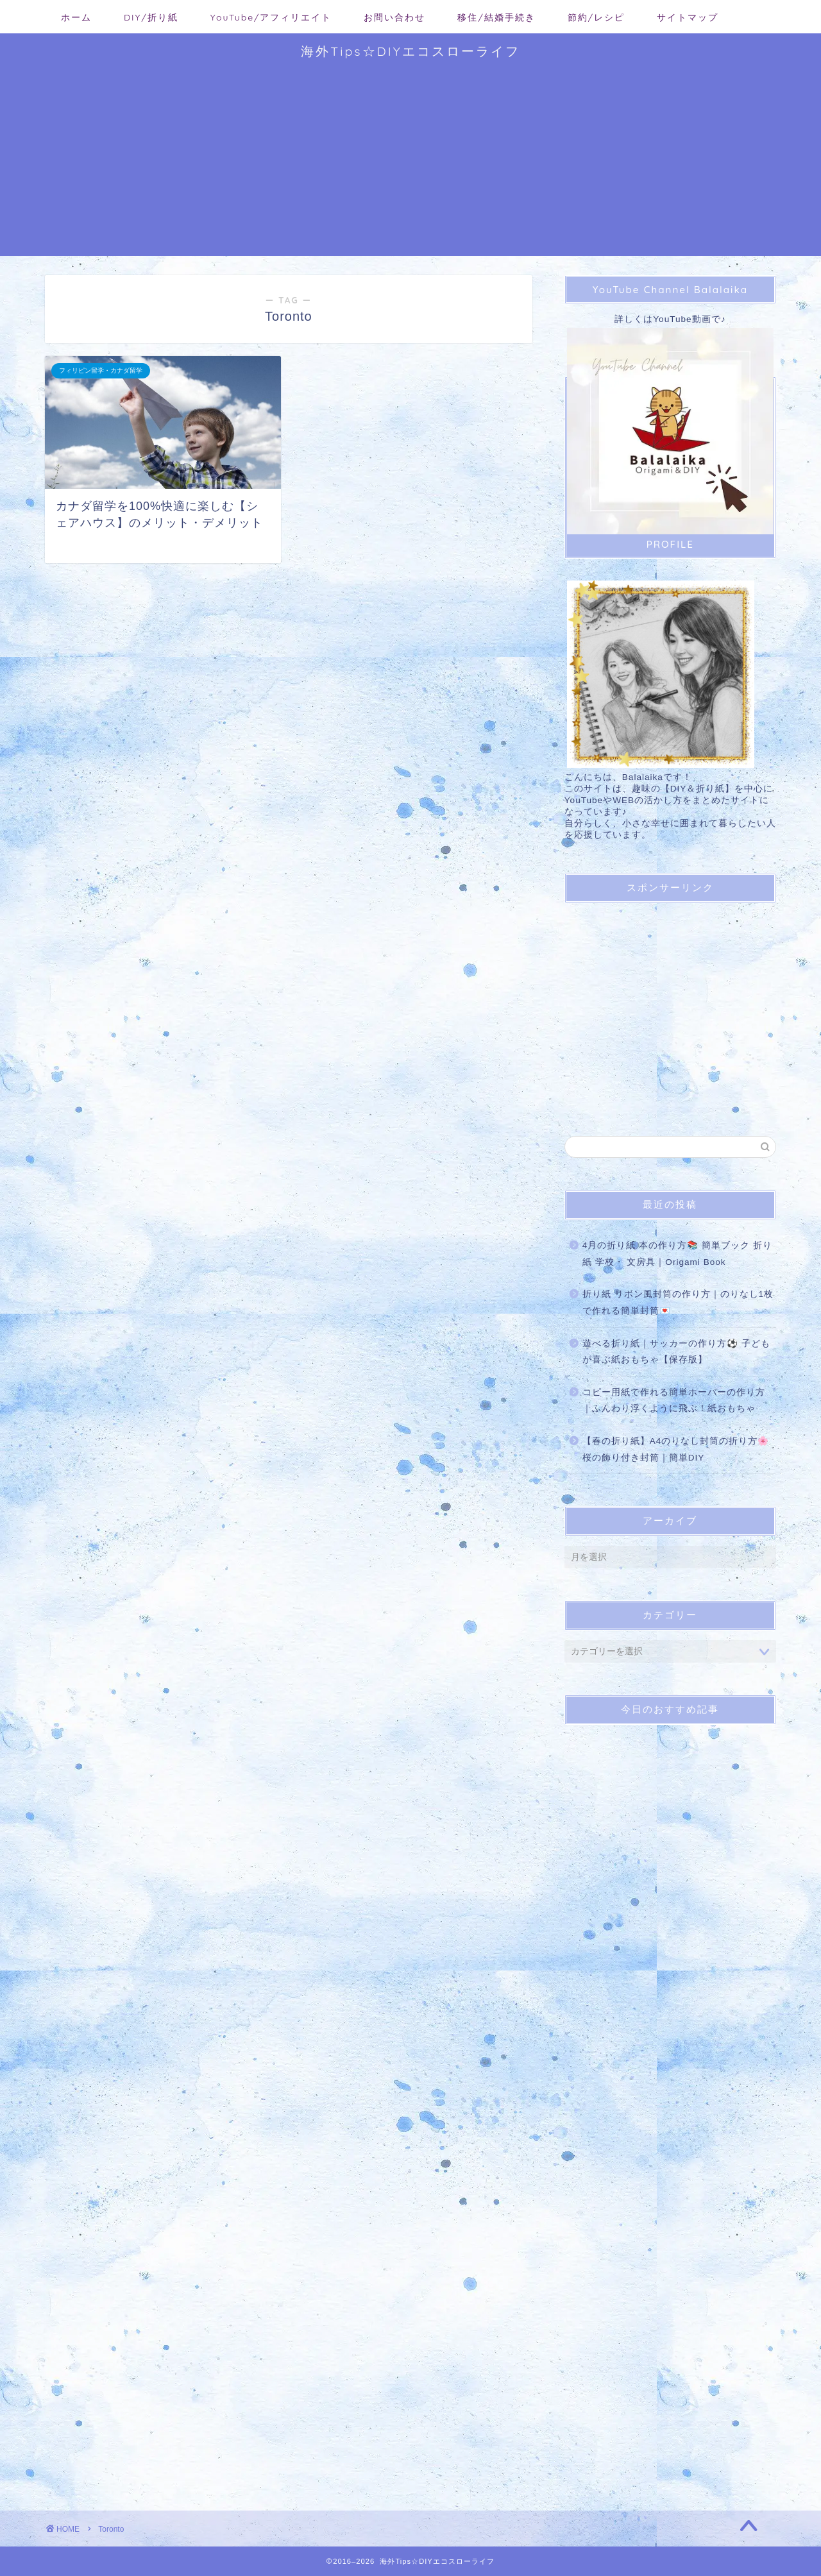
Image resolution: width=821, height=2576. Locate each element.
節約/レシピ (596, 17)
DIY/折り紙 (151, 17)
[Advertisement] (410, 166)
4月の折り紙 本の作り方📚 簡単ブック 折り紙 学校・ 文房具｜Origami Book (677, 1254)
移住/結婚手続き (496, 17)
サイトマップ (687, 17)
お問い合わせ (394, 17)
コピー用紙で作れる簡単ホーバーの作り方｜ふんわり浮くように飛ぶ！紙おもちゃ (673, 1400)
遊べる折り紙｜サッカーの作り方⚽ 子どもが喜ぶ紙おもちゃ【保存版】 (676, 1352)
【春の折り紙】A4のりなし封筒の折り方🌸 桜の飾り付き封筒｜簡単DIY (676, 1449)
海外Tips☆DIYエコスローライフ (410, 51)
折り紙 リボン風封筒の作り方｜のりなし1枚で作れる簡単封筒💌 (678, 1302)
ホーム (76, 17)
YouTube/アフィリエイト (271, 17)
